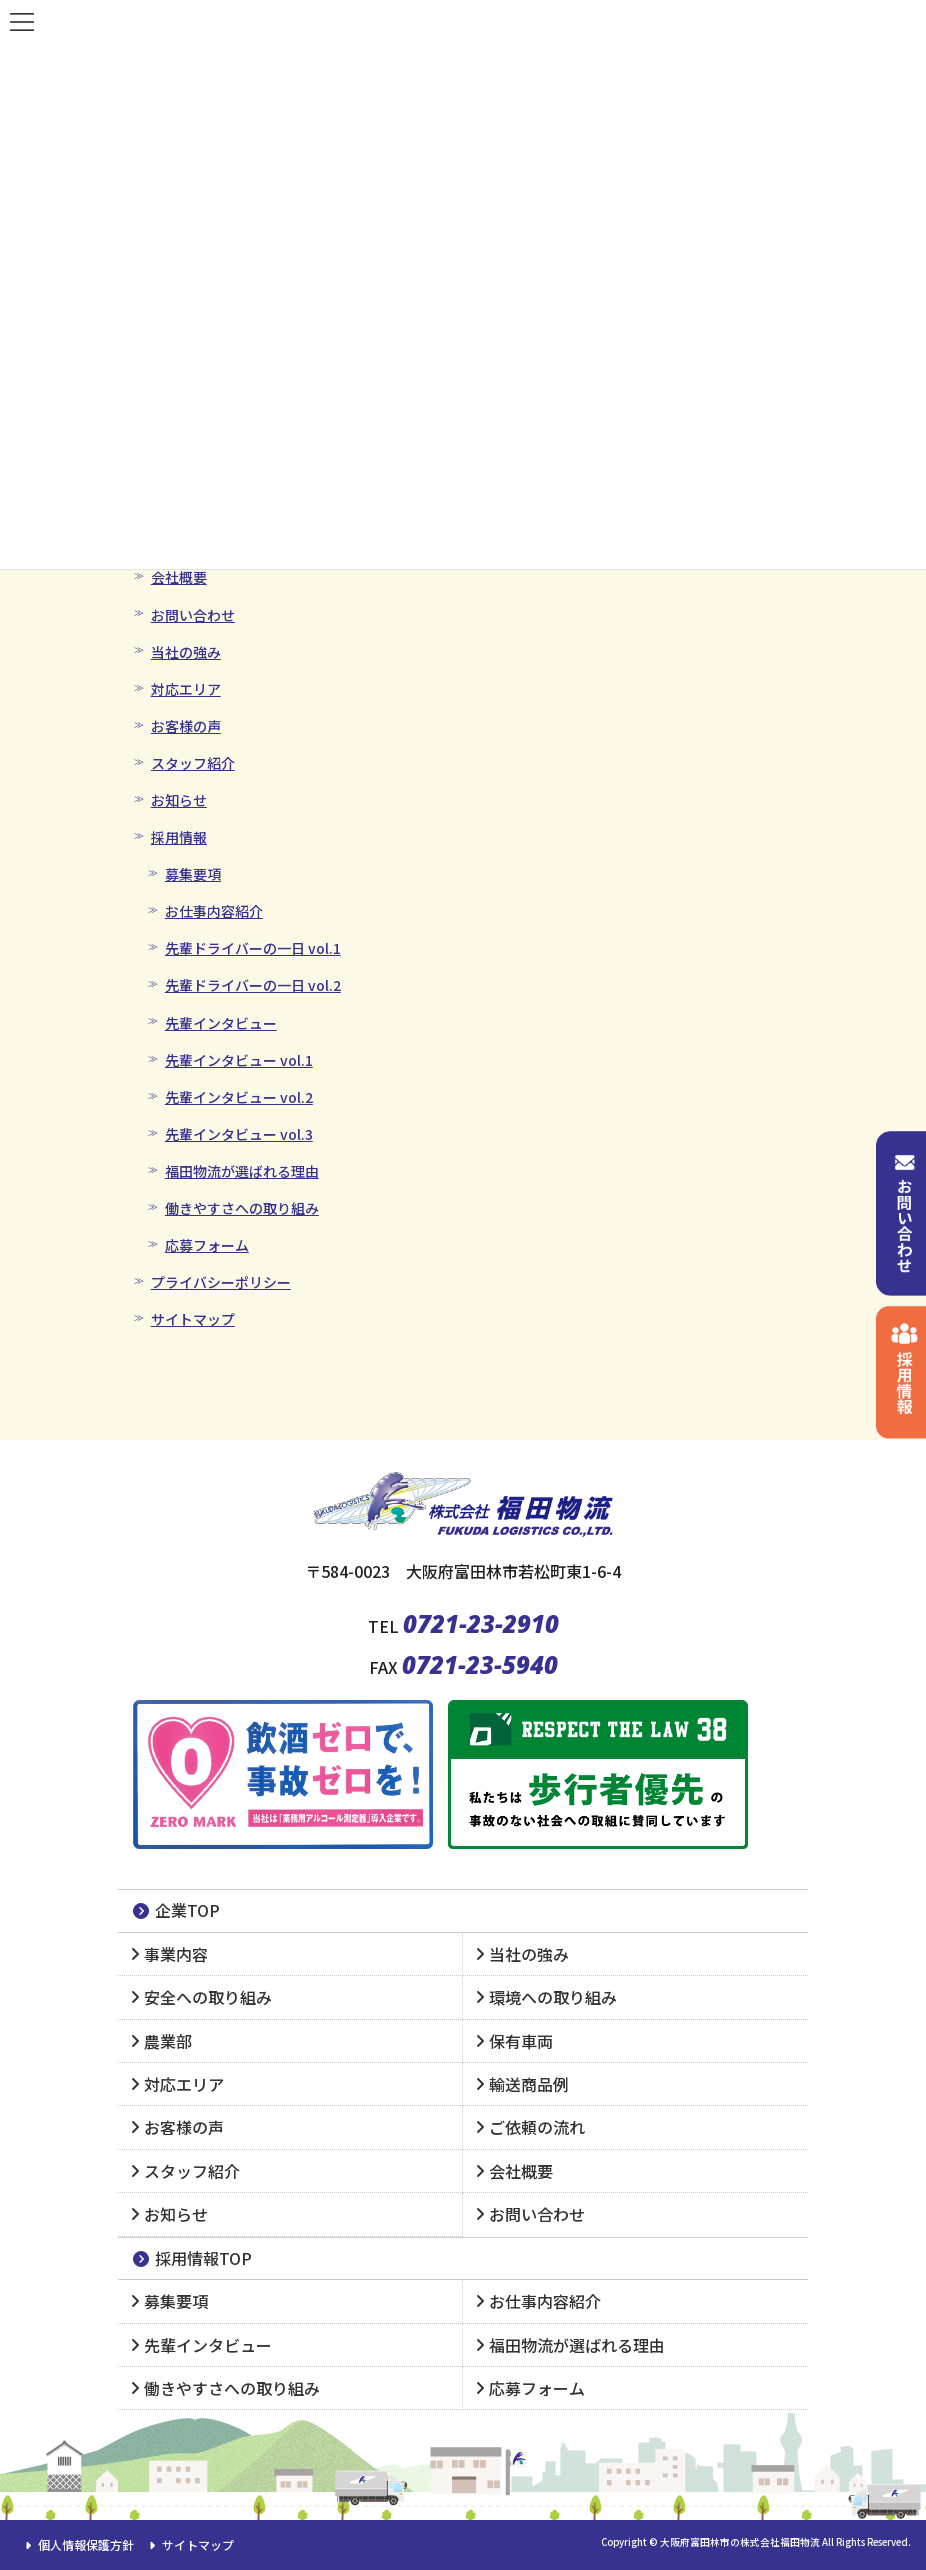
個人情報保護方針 (77, 2544)
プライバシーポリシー (221, 1282)
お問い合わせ (193, 615)
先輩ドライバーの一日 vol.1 (253, 948)
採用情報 (179, 837)
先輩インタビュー (221, 1023)
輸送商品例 (529, 2084)
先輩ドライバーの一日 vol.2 (253, 985)
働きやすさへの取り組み (242, 1208)
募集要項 (193, 874)
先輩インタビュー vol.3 (239, 1134)
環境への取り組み (553, 1997)
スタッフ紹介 (193, 763)
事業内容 (176, 1954)
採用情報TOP (191, 2258)
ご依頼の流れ (537, 2127)
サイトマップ (193, 1319)
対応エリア (186, 689)
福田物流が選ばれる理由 (242, 1171)
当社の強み (186, 652)
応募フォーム (207, 1245)
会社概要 (179, 577)
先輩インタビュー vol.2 (239, 1097)
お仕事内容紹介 (214, 911)
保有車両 (521, 2041)
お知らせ (179, 800)
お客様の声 (186, 726)
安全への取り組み (208, 1997)
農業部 (168, 2041)
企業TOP (175, 1910)
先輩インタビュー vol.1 (239, 1060)
